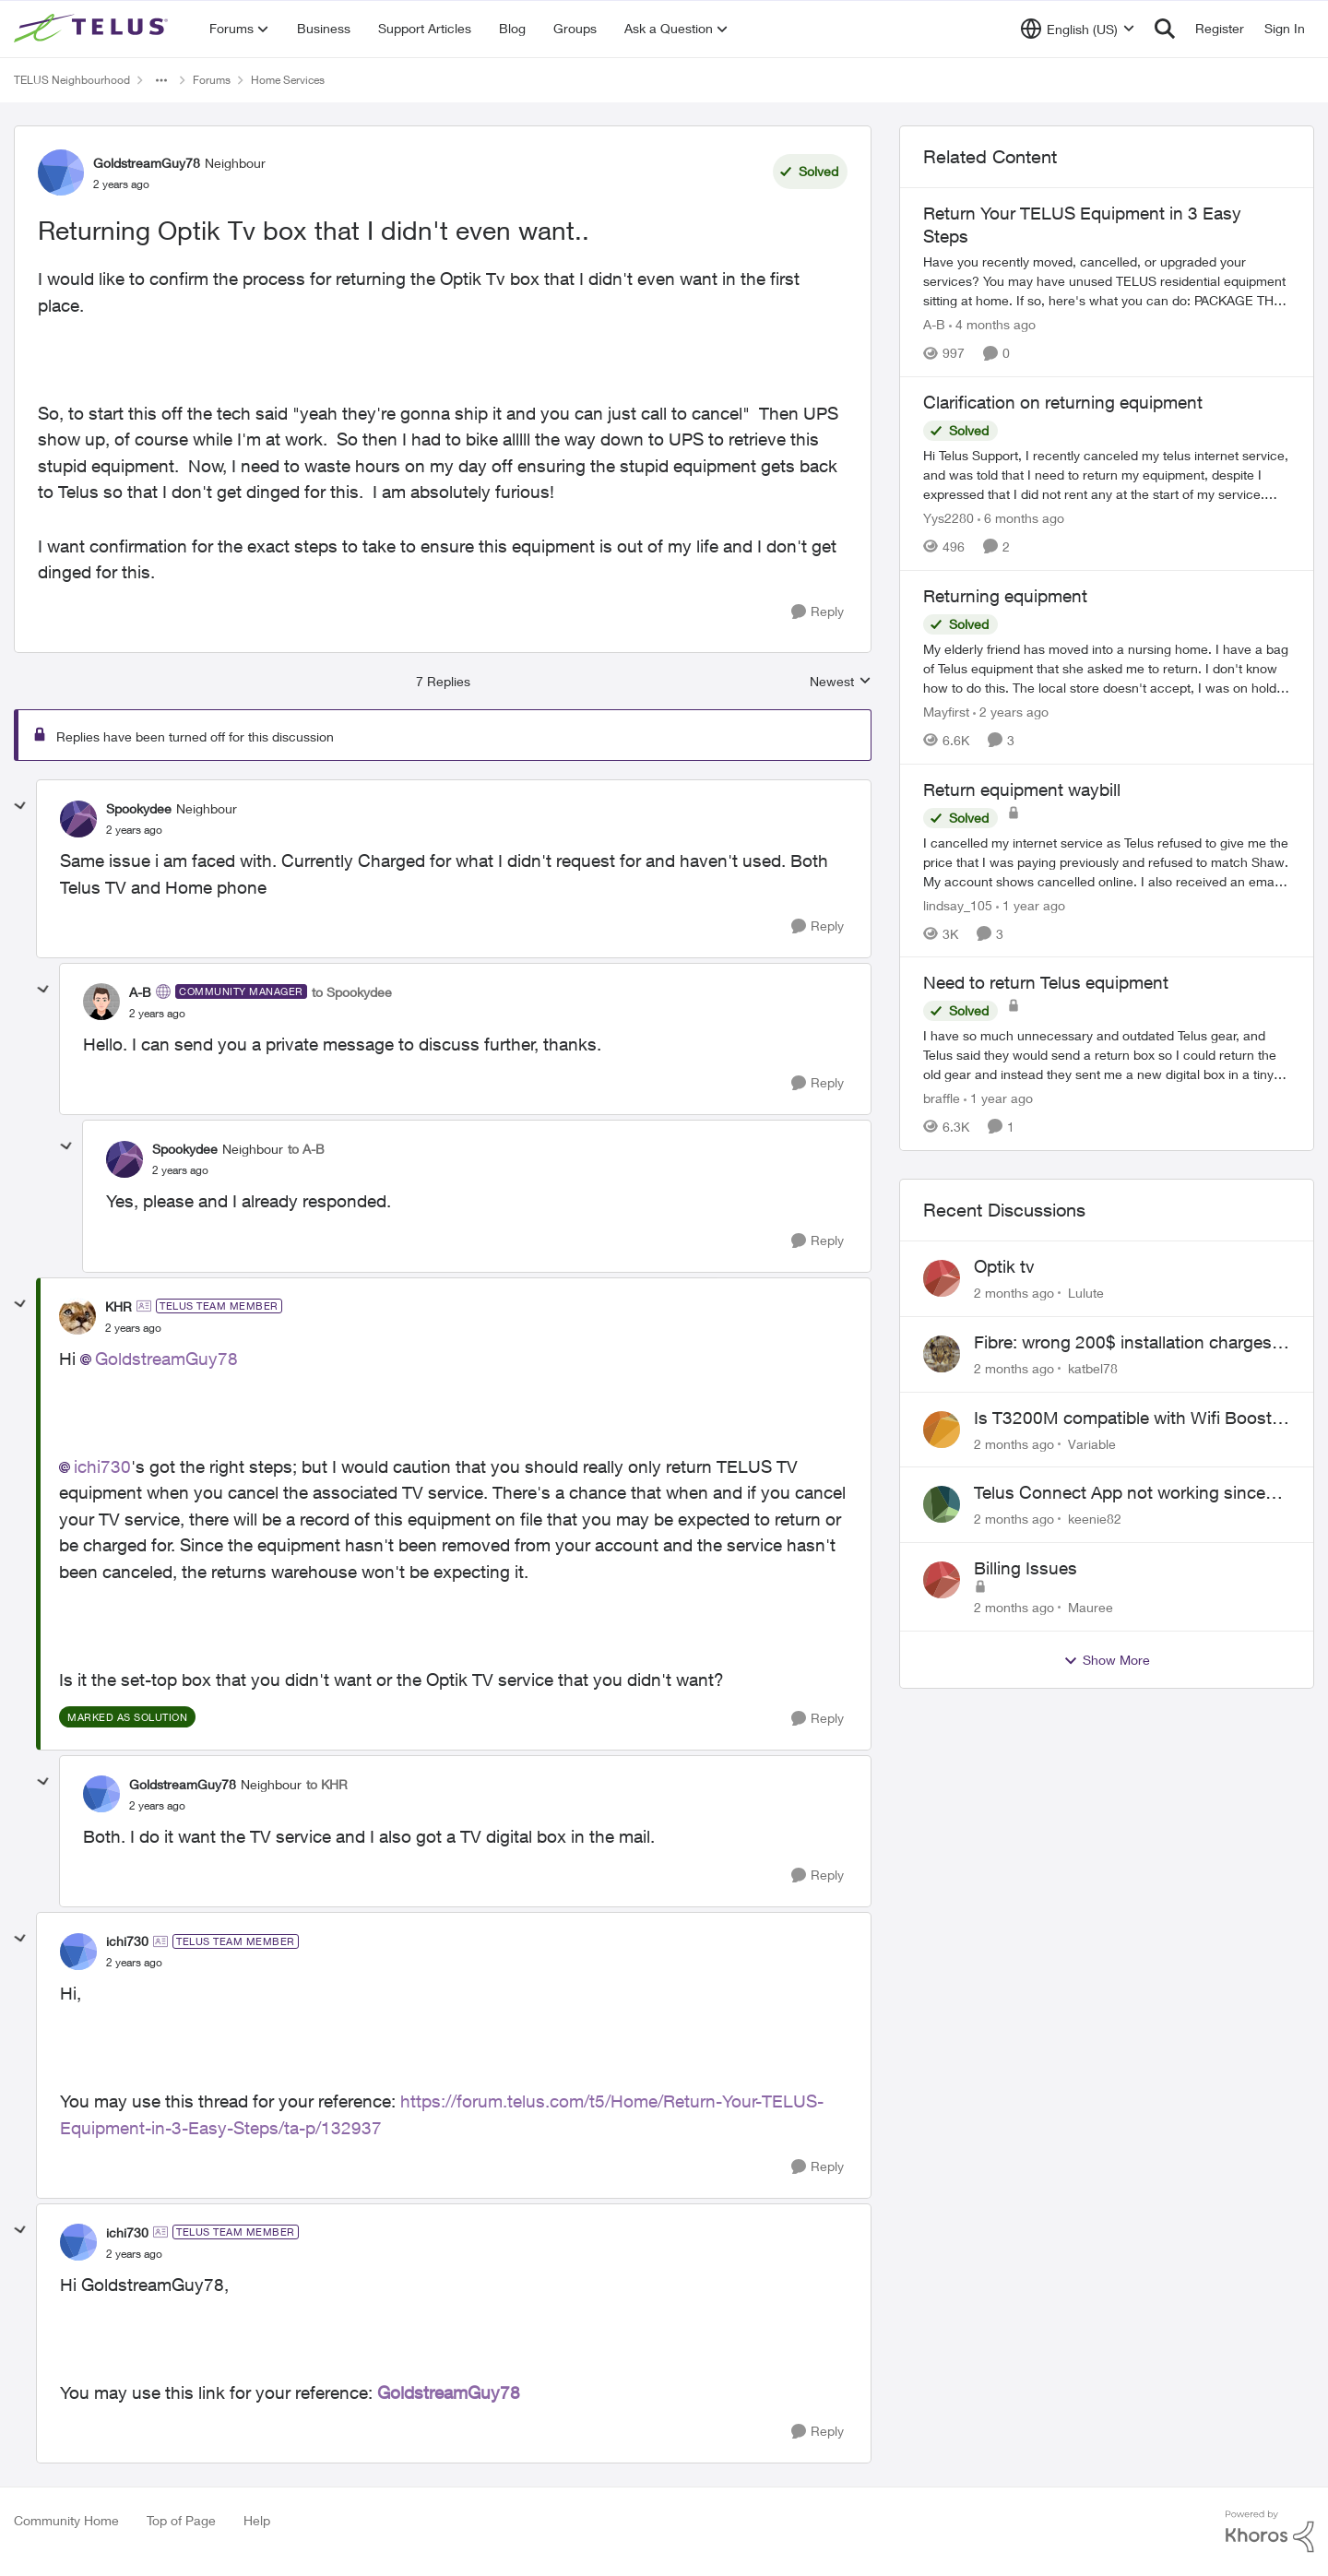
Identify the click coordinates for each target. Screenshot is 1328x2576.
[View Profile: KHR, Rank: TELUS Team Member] (77, 1316)
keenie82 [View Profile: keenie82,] (1094, 1518)
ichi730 (102, 1466)
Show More (1106, 1660)
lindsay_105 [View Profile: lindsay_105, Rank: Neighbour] (957, 904)
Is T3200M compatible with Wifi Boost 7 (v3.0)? (1130, 1418)
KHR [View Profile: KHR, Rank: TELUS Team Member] (118, 1306)
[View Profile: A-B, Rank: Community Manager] (101, 1001)
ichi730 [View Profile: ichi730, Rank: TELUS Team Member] (127, 1941)
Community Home (66, 2520)
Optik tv (1004, 1266)
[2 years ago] (1011, 711)
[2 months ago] (1014, 1292)
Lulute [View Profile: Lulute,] (1086, 1292)
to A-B (306, 1149)
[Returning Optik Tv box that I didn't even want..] (134, 830)
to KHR (327, 1784)
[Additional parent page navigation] (161, 80)
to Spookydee (352, 992)
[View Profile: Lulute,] (941, 1278)
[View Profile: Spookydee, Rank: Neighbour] (78, 819)
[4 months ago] (992, 324)
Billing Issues (1025, 1568)
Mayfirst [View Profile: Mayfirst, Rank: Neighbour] (946, 711)
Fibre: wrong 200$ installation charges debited (1123, 1343)
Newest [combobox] (841, 682)
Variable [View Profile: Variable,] (1092, 1443)
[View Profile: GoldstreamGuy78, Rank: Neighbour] (61, 172)
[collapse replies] (20, 806)
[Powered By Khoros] (1270, 2532)
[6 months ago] (1021, 518)
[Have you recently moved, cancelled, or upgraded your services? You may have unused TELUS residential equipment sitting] (1106, 281)
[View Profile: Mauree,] (941, 1579)
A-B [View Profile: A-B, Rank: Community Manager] (140, 992)
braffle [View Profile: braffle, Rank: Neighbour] (941, 1098)
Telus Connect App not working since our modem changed (1119, 1493)
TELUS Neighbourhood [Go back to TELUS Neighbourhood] (72, 80)
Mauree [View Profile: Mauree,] (1090, 1607)
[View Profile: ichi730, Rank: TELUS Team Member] (78, 1951)
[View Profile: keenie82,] (941, 1504)
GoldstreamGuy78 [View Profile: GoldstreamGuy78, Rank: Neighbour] (146, 163)
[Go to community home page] (93, 28)
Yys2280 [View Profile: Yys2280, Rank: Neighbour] (948, 518)
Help (256, 2520)
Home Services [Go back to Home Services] (288, 80)
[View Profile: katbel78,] (941, 1353)
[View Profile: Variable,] (941, 1429)
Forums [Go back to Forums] (212, 80)
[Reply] (818, 611)
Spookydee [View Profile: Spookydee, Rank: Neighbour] (139, 808)
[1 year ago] (1030, 904)
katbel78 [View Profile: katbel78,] (1093, 1368)
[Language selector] (1078, 28)
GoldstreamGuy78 (166, 1358)
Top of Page (181, 2520)
